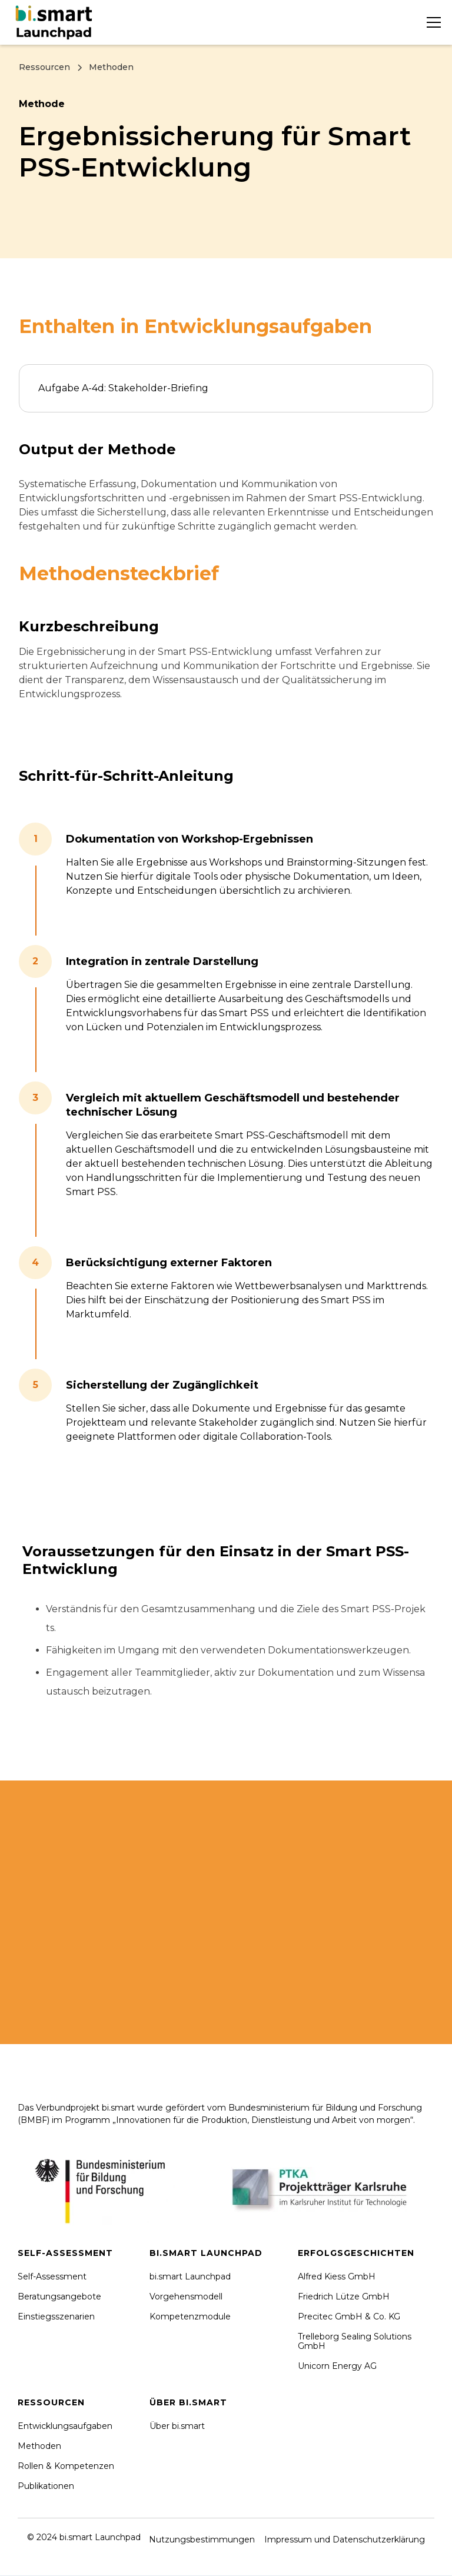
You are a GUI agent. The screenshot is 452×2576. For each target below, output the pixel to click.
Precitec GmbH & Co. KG (349, 2316)
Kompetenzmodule (190, 2316)
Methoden (39, 2446)
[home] (56, 22)
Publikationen (46, 2486)
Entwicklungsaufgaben (65, 2426)
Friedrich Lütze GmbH (344, 2296)
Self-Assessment (52, 2276)
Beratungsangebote (59, 2296)
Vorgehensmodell (185, 2296)
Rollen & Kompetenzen (66, 2466)
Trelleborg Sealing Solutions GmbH (354, 2341)
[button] (431, 22)
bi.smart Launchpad (190, 2276)
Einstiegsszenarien (56, 2316)
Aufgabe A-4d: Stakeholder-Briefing (123, 388)
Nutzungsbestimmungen (202, 2539)
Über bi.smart (177, 2426)
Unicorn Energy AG (337, 2366)
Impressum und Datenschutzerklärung (344, 2539)
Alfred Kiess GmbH (336, 2276)
